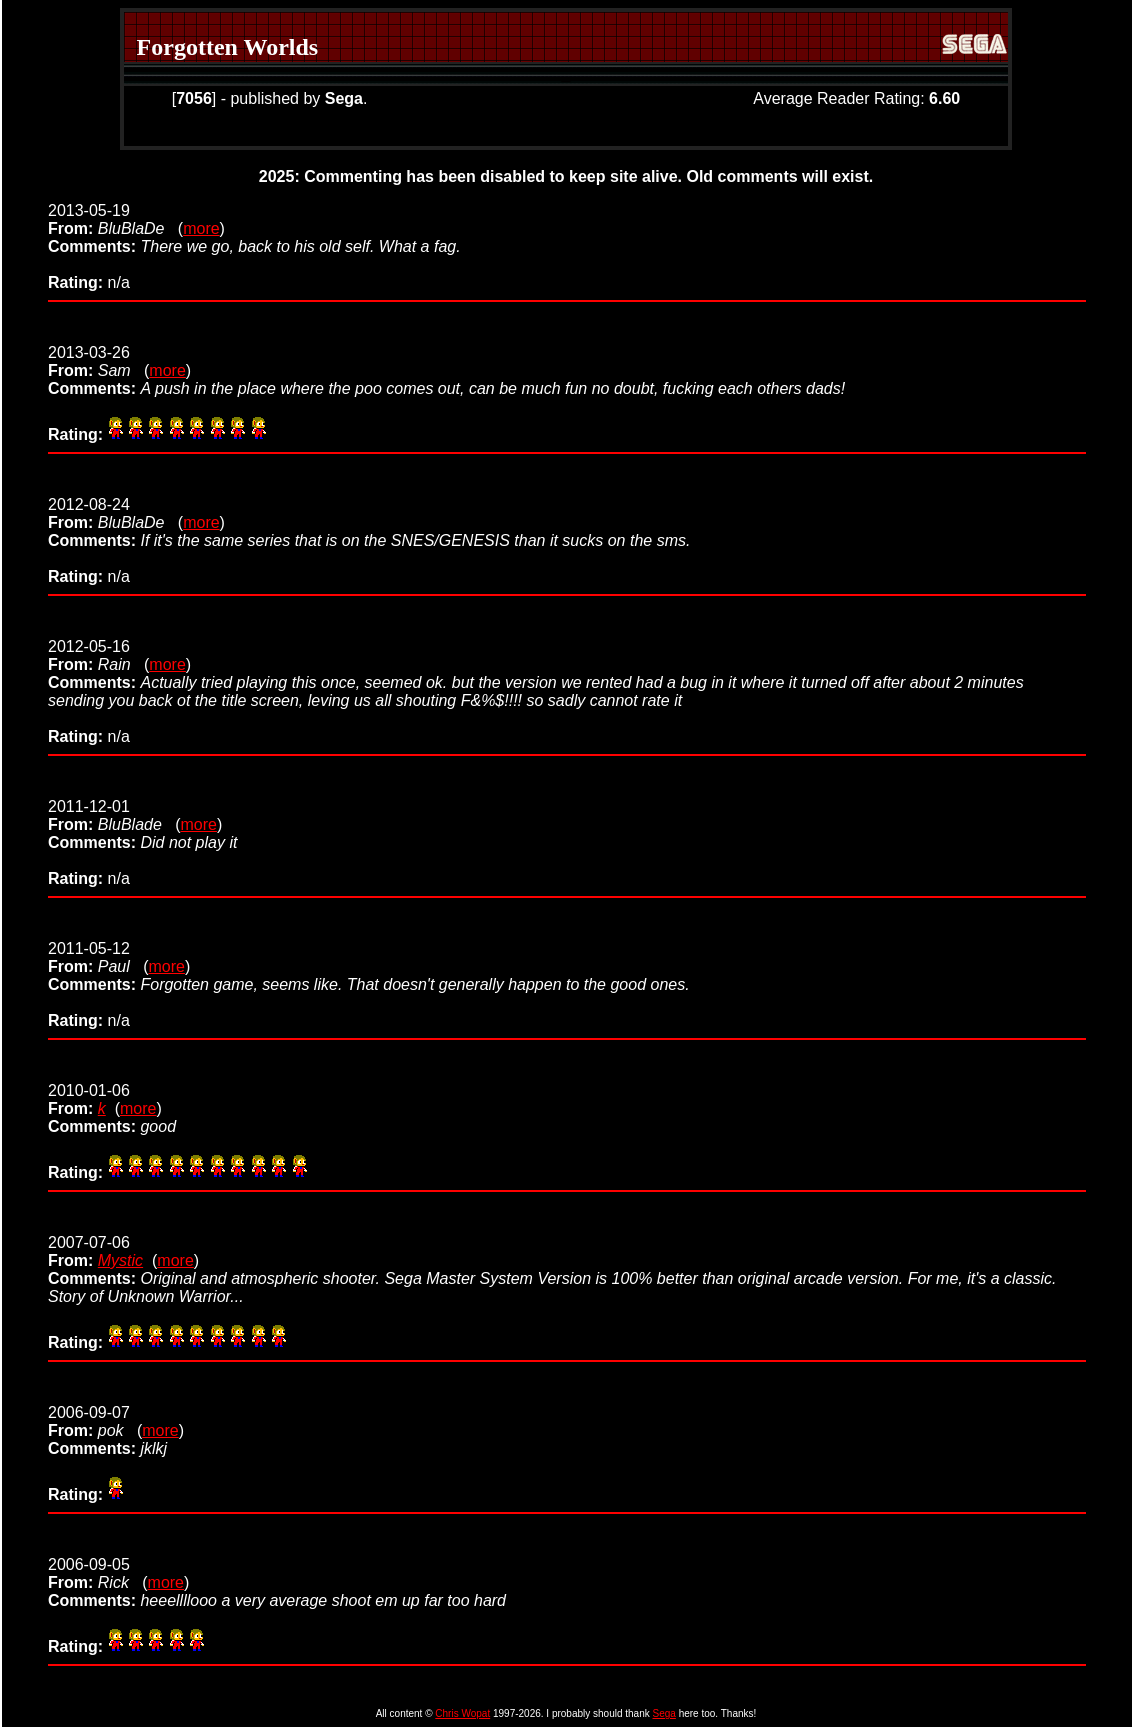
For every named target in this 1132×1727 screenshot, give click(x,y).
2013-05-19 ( (115, 219)
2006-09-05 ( (98, 1573)
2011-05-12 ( (98, 957)
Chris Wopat (462, 1713)
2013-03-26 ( (98, 361)
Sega (664, 1713)
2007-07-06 (89, 1251)
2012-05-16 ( (98, 655)
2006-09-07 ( (95, 1421)
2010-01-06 (89, 1099)
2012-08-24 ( (115, 513)
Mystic (120, 1260)
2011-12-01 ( (114, 815)
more (201, 228)
